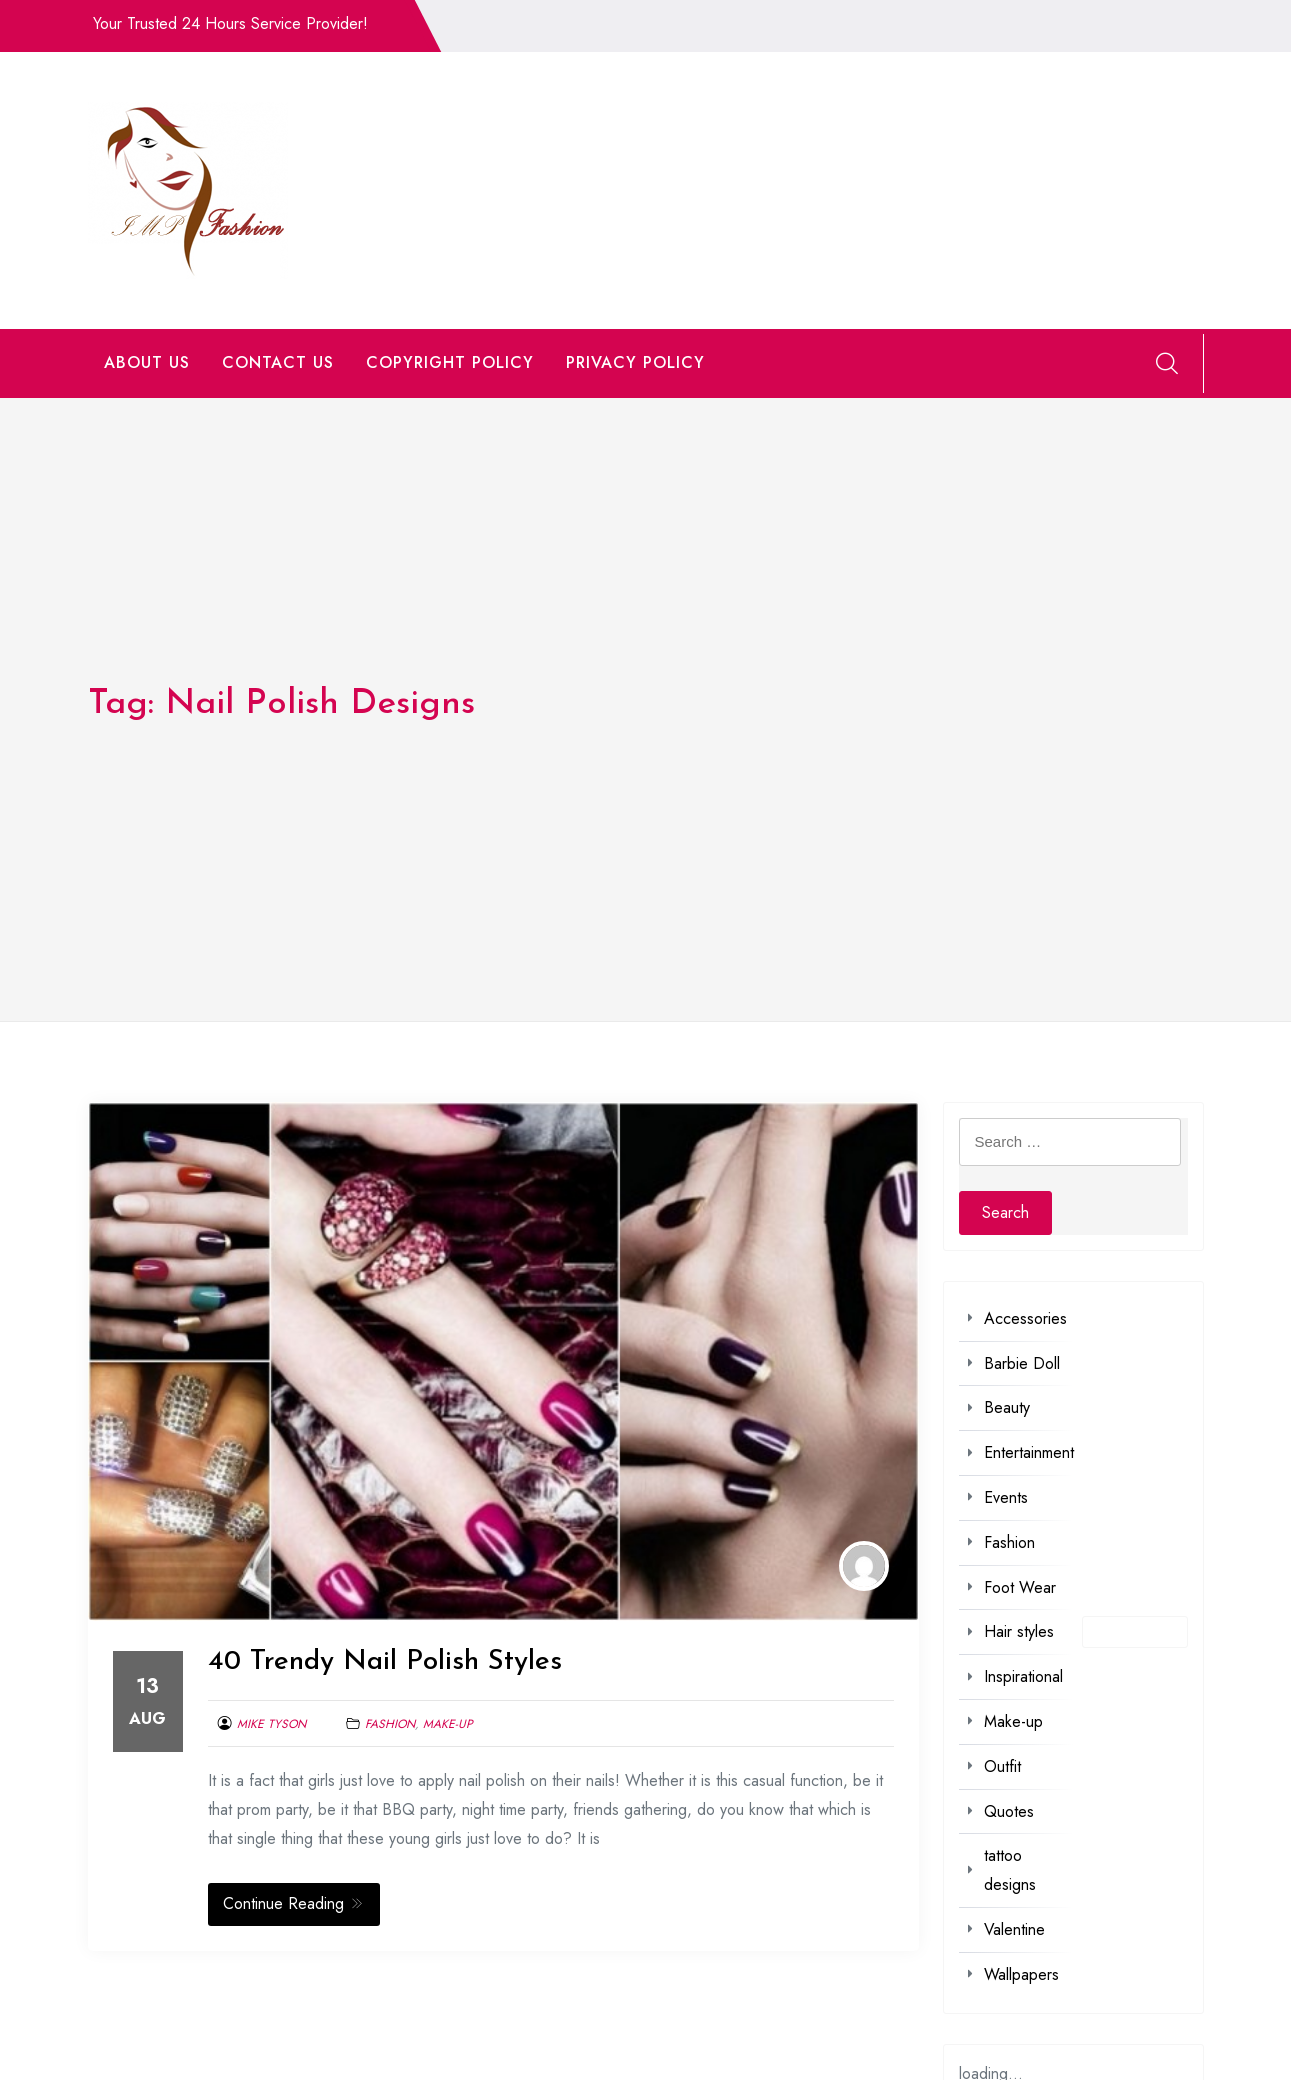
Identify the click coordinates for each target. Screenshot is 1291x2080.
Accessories (1025, 1318)
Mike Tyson (271, 1724)
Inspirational (1023, 1676)
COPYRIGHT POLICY (450, 362)
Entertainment (1029, 1452)
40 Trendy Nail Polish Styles (385, 1662)
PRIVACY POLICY (635, 362)
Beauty (1007, 1407)
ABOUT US (147, 362)
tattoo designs (1010, 1870)
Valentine (1014, 1929)
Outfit (1002, 1766)
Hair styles (1019, 1631)
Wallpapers (1021, 1974)
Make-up (448, 1724)
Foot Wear (1020, 1587)
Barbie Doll (1022, 1363)
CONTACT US (278, 362)
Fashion (390, 1724)
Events (1006, 1497)
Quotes (1009, 1811)
